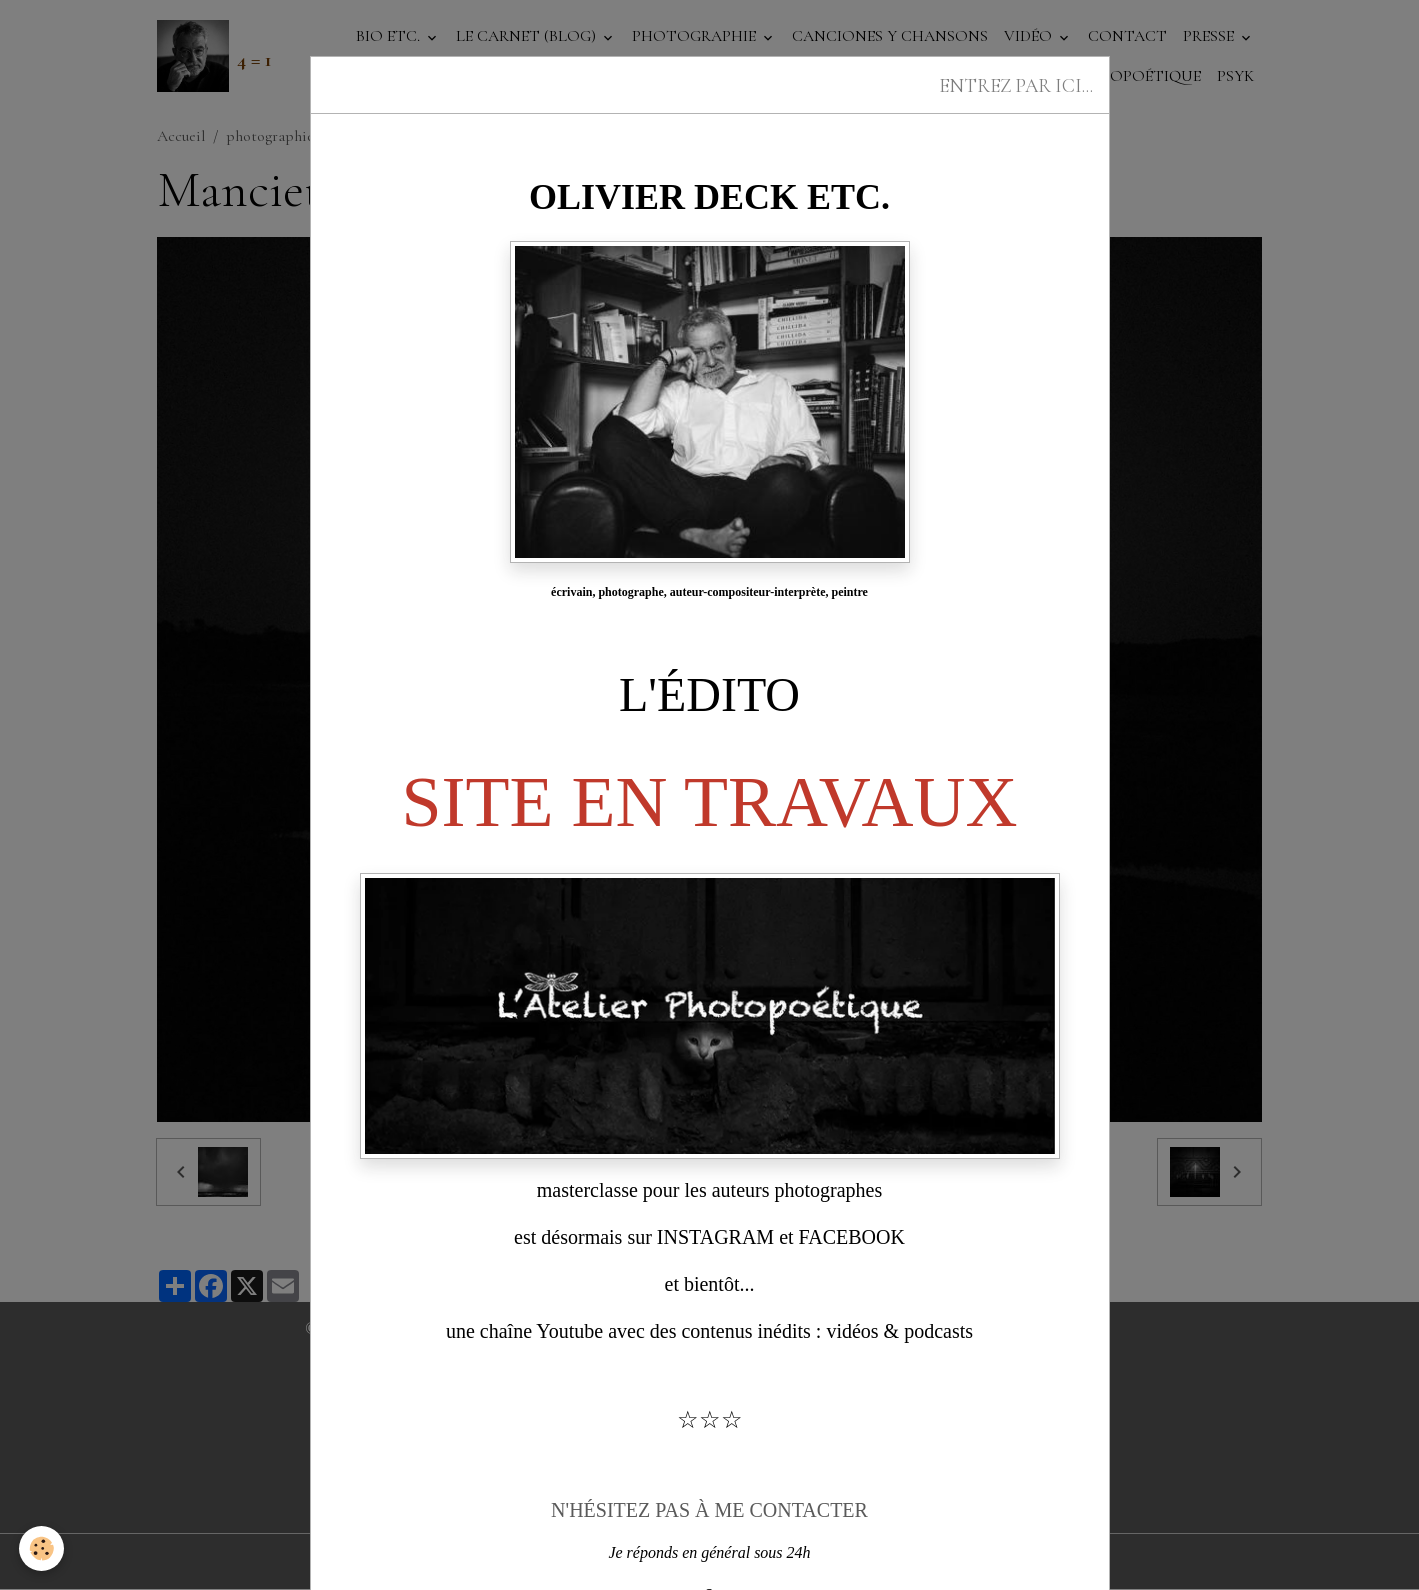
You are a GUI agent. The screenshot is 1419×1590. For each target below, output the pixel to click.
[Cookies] (42, 1548)
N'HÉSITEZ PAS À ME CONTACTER (709, 1510)
